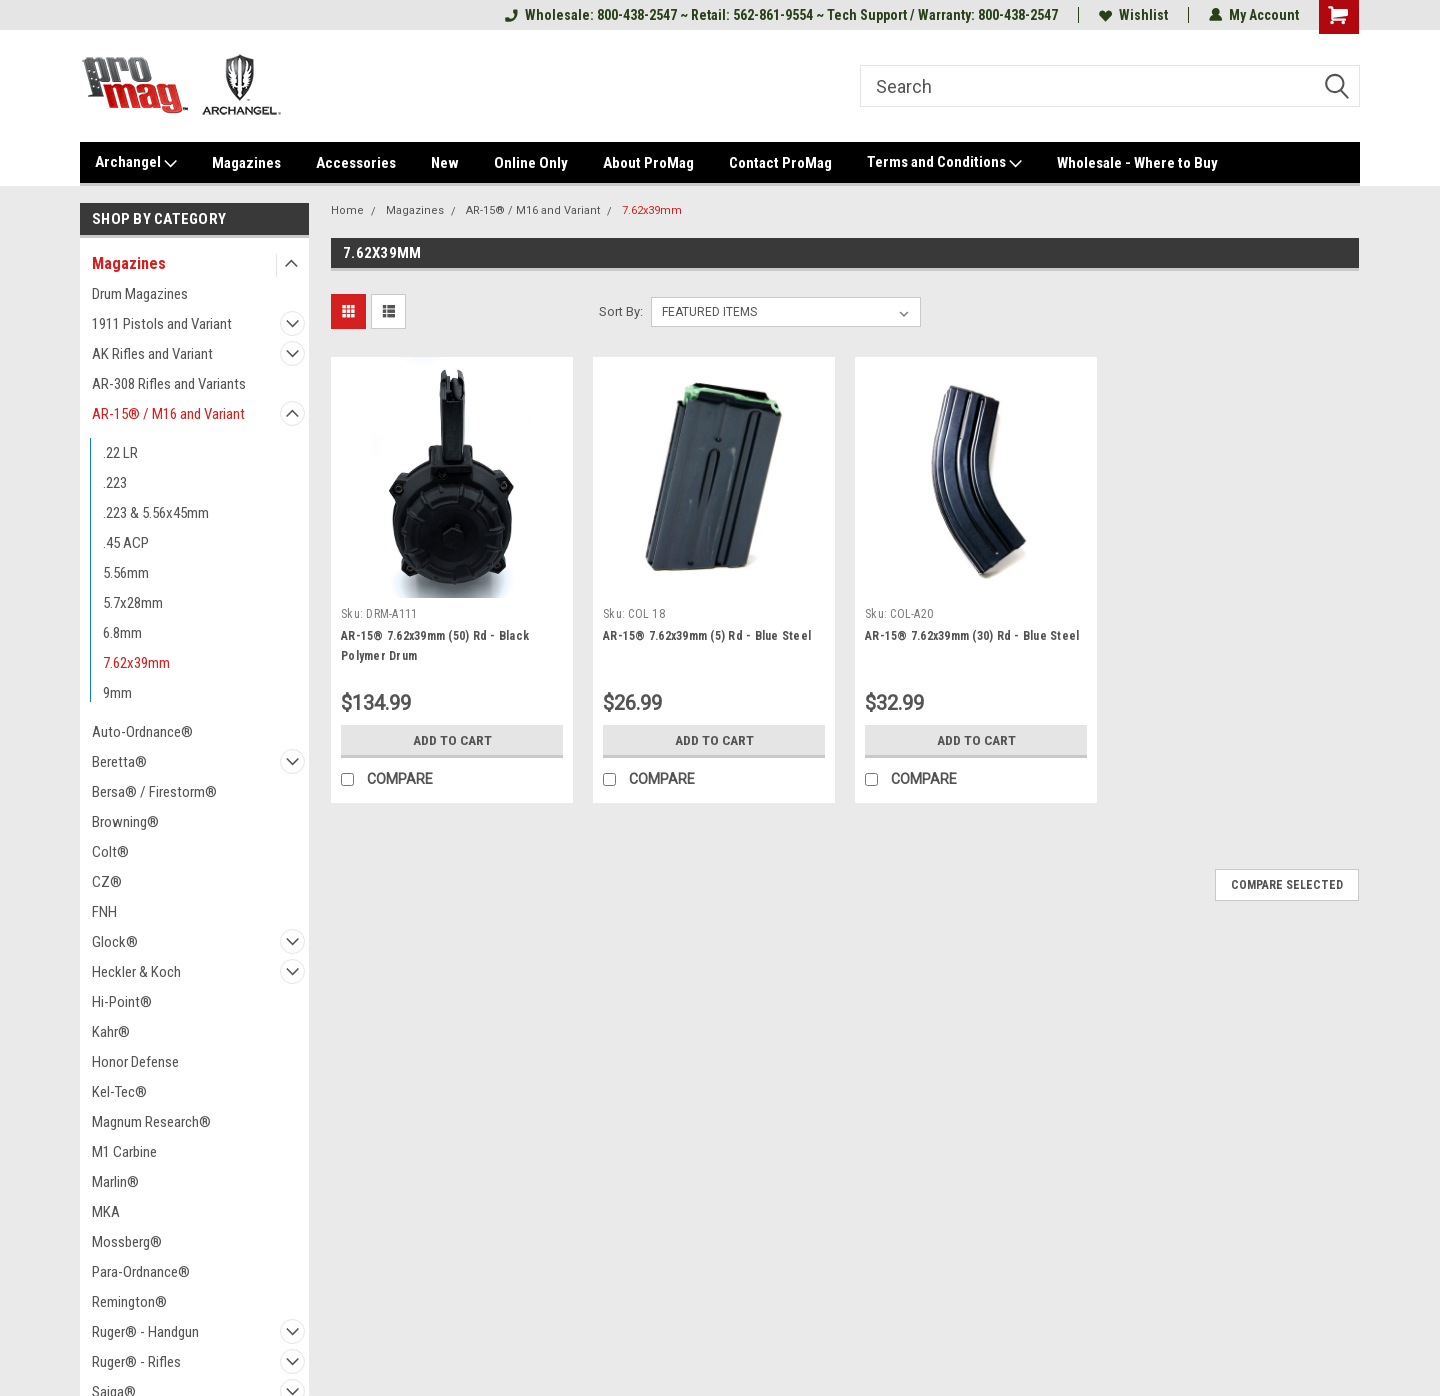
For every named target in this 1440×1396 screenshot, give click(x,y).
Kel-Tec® (119, 1092)
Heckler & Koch (136, 972)
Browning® (125, 822)
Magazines (246, 163)
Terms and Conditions (944, 163)
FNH (104, 912)
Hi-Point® (122, 1002)
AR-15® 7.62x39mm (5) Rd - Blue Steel (707, 636)
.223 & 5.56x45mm (156, 513)
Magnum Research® (151, 1122)
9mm (117, 693)
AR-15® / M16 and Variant (168, 414)
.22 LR (120, 453)
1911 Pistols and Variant (162, 324)
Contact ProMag (780, 163)
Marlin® (115, 1182)
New (445, 163)
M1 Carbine (124, 1152)
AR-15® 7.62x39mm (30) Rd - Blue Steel (972, 636)
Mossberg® (127, 1242)
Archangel (136, 163)
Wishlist (1133, 15)
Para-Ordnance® (141, 1272)
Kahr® (111, 1032)
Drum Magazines (140, 294)
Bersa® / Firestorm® (154, 792)
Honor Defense (135, 1062)
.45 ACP (126, 543)
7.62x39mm (136, 663)
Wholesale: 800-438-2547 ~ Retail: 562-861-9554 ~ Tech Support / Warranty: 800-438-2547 (781, 15)
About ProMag (648, 163)
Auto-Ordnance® (142, 732)
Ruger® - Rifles (136, 1362)
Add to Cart (452, 740)
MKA (106, 1212)
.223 (115, 483)
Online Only (531, 163)
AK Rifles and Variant (152, 354)
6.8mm (122, 633)
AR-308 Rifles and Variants (169, 384)
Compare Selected (1287, 885)
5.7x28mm (133, 603)
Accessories (356, 163)
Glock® (115, 942)
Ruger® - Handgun (145, 1332)
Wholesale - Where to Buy (1137, 163)
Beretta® (119, 762)
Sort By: (621, 311)
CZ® (107, 882)
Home (347, 210)
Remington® (129, 1302)
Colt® (110, 852)
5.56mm (126, 573)
